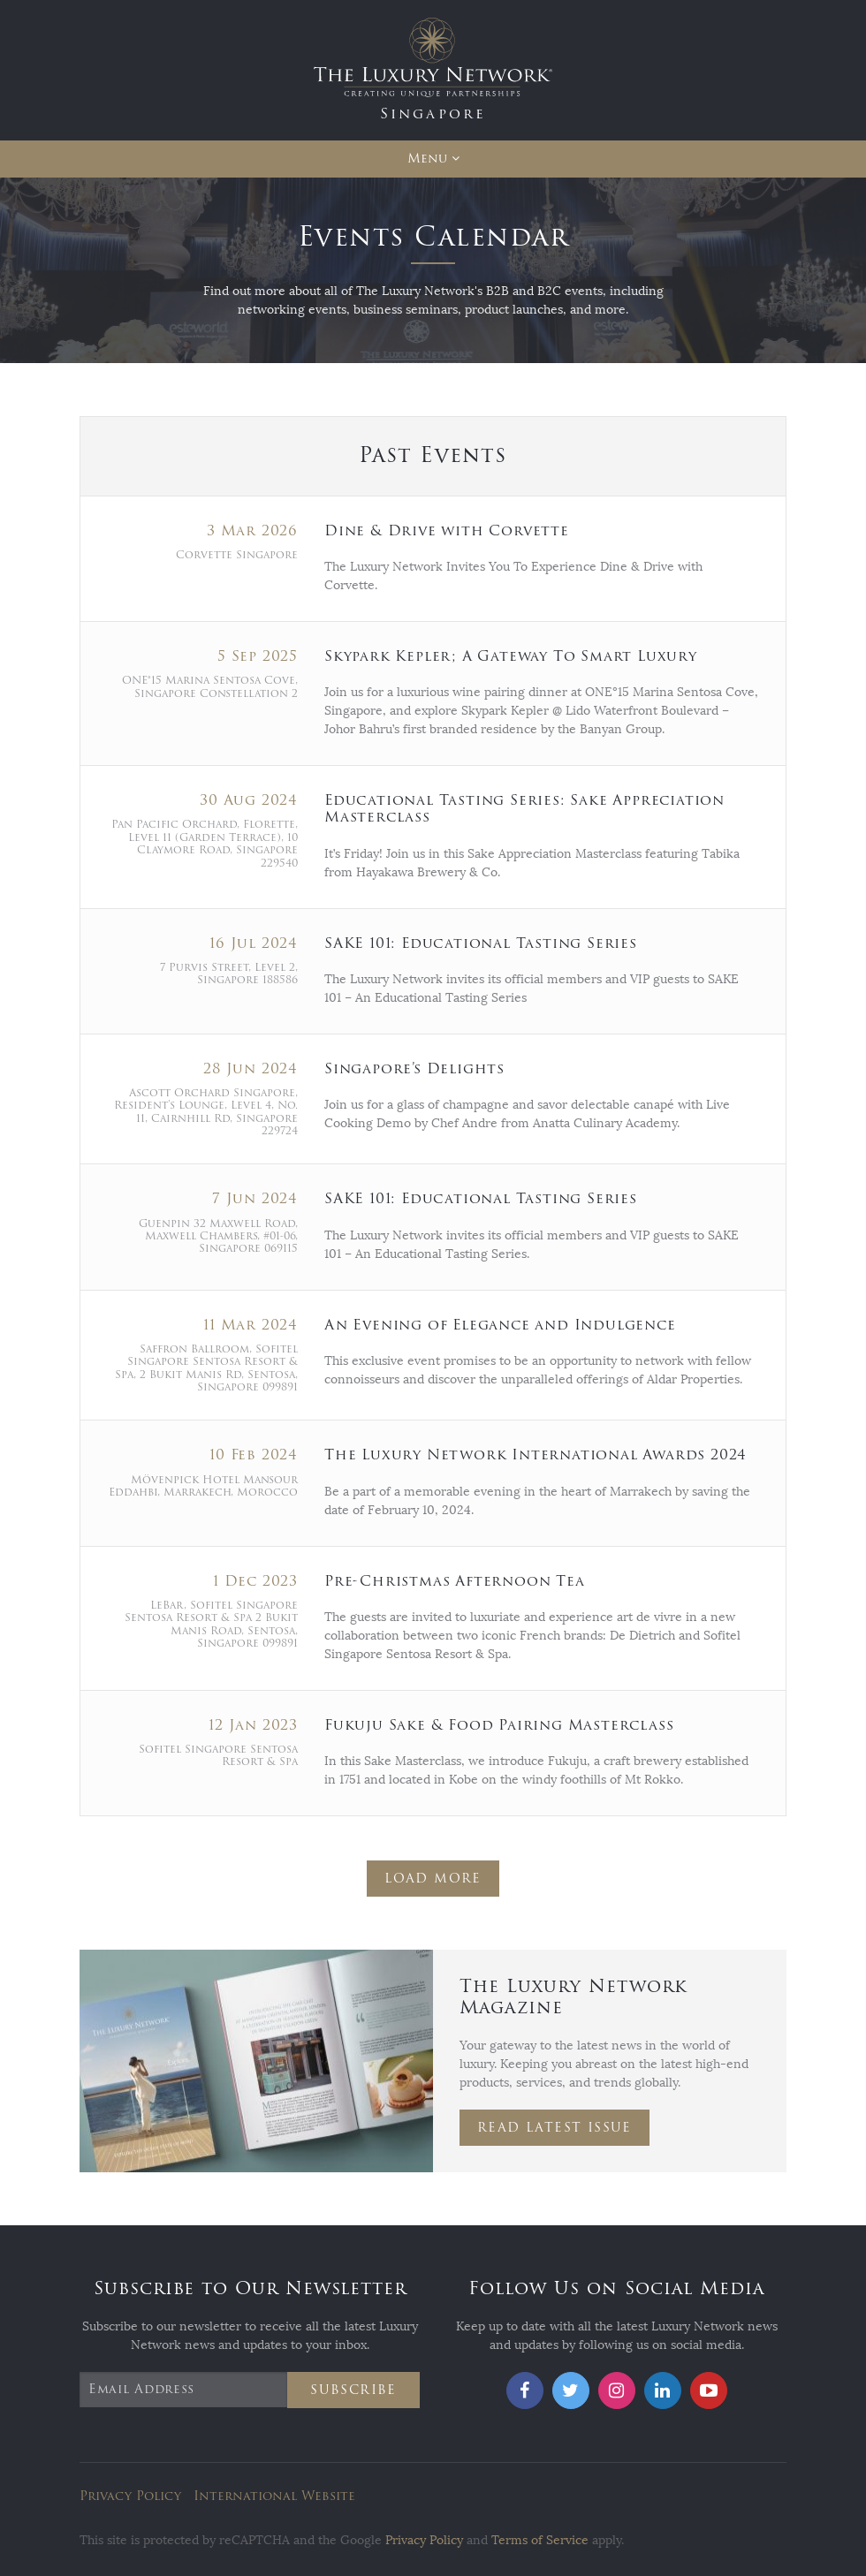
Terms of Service (540, 2540)
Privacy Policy (130, 2496)
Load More (433, 1878)
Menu (427, 158)
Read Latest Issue (554, 2127)
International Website (274, 2496)
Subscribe (353, 2390)
